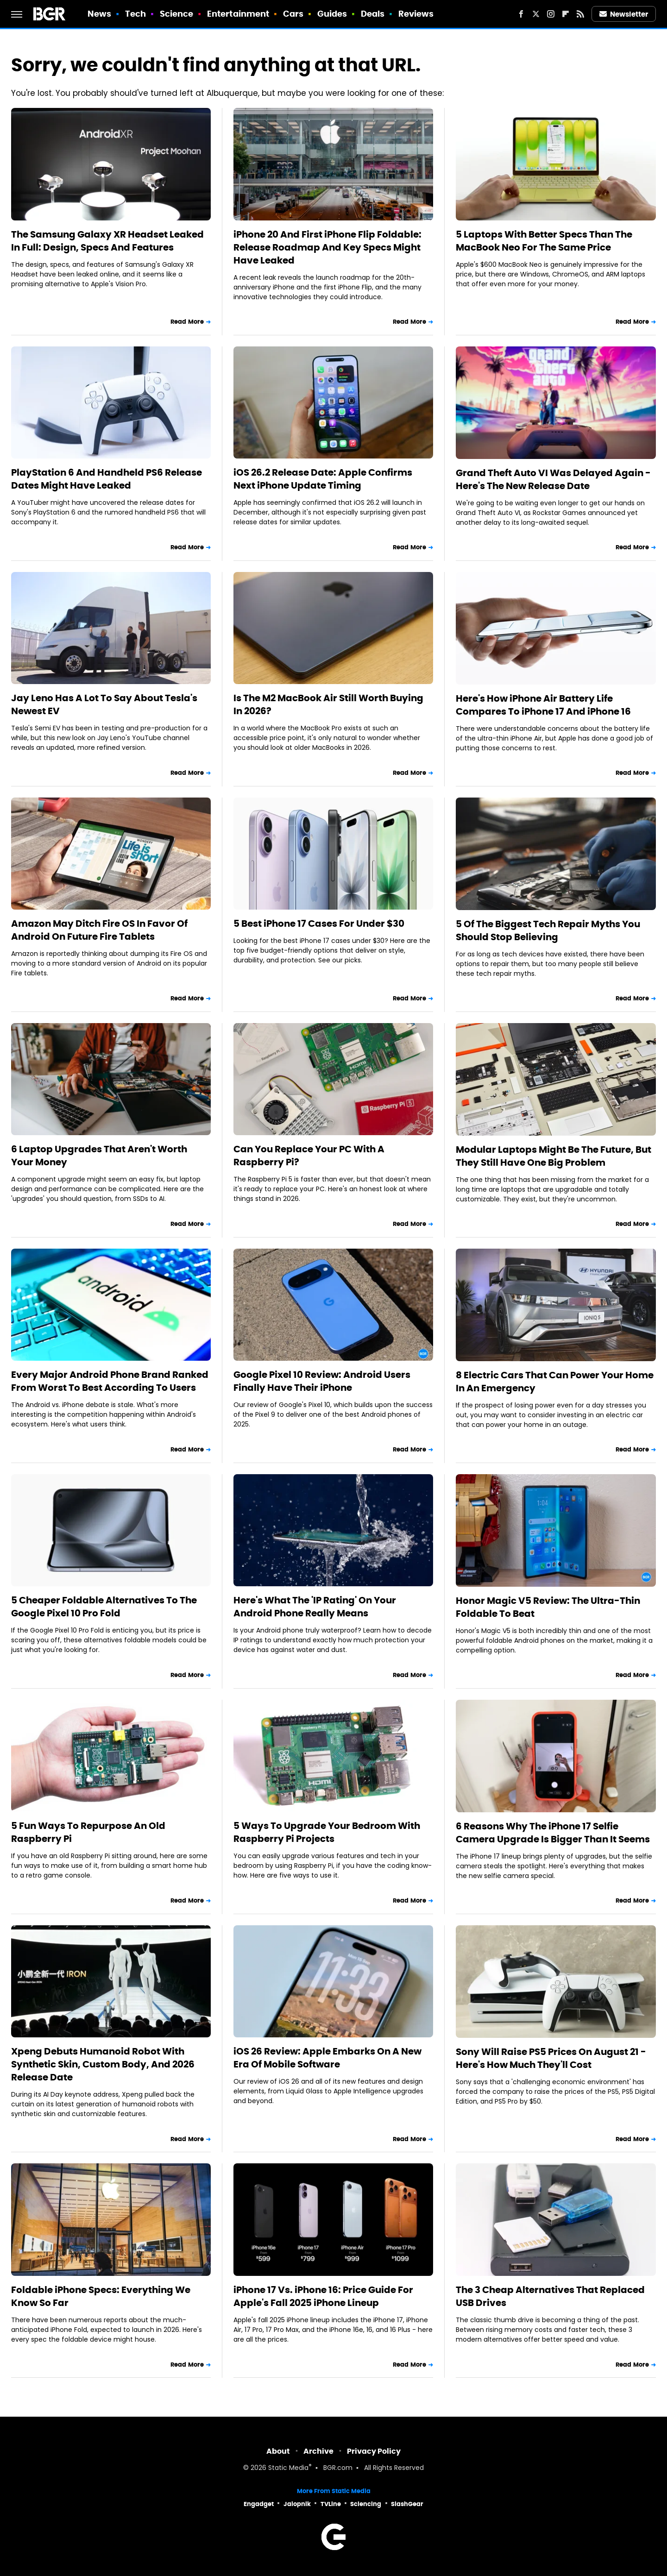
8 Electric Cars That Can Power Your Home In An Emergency (555, 1381)
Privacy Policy (374, 2451)
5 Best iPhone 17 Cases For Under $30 (318, 923)
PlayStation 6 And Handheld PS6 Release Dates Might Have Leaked (106, 478)
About (278, 2451)
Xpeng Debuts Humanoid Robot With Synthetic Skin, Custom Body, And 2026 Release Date (103, 2064)
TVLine (331, 2504)
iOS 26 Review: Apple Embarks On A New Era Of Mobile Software (327, 2057)
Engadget (259, 2504)
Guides (332, 13)
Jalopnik (297, 2504)
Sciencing (365, 2504)
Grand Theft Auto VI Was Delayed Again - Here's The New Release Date (553, 479)
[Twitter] (536, 14)
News (99, 13)
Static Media (288, 2468)
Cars (293, 13)
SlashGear (407, 2504)
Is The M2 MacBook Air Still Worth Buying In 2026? (328, 704)
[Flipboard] (565, 14)
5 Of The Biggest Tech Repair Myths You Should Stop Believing (548, 930)
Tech (135, 13)
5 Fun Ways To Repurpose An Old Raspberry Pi (88, 1832)
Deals (373, 13)
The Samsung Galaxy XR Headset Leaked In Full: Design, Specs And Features (107, 240)
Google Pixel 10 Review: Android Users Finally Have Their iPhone (321, 1381)
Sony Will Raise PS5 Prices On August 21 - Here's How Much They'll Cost (551, 2058)
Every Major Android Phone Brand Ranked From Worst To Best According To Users (109, 1381)
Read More (187, 322)
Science (177, 13)
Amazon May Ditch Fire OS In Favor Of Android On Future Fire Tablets (99, 929)
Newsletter (623, 14)
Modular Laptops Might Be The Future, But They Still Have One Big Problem (553, 1156)
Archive (318, 2451)
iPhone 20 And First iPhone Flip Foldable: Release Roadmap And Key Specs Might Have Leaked (327, 247)
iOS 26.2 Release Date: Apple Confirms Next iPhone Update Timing (322, 478)
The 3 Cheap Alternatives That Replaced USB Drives (550, 2296)
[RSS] (580, 14)
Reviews (416, 13)
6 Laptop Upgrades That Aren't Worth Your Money (99, 1155)
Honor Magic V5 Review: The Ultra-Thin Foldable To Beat (548, 1607)
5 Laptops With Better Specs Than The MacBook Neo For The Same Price (544, 240)
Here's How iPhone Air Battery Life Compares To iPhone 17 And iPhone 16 (543, 704)
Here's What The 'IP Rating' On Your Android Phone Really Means (314, 1606)
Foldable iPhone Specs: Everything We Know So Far (100, 2296)
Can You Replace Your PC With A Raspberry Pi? (308, 1155)
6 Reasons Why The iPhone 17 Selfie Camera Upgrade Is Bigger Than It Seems (553, 1832)
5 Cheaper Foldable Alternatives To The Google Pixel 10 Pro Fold (104, 1606)
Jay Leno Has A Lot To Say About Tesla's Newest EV (104, 704)
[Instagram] (550, 14)
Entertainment (238, 13)
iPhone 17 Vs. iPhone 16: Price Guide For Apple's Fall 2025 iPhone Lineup (323, 2296)
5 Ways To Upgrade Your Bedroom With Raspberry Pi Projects (326, 1832)
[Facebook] (521, 14)
